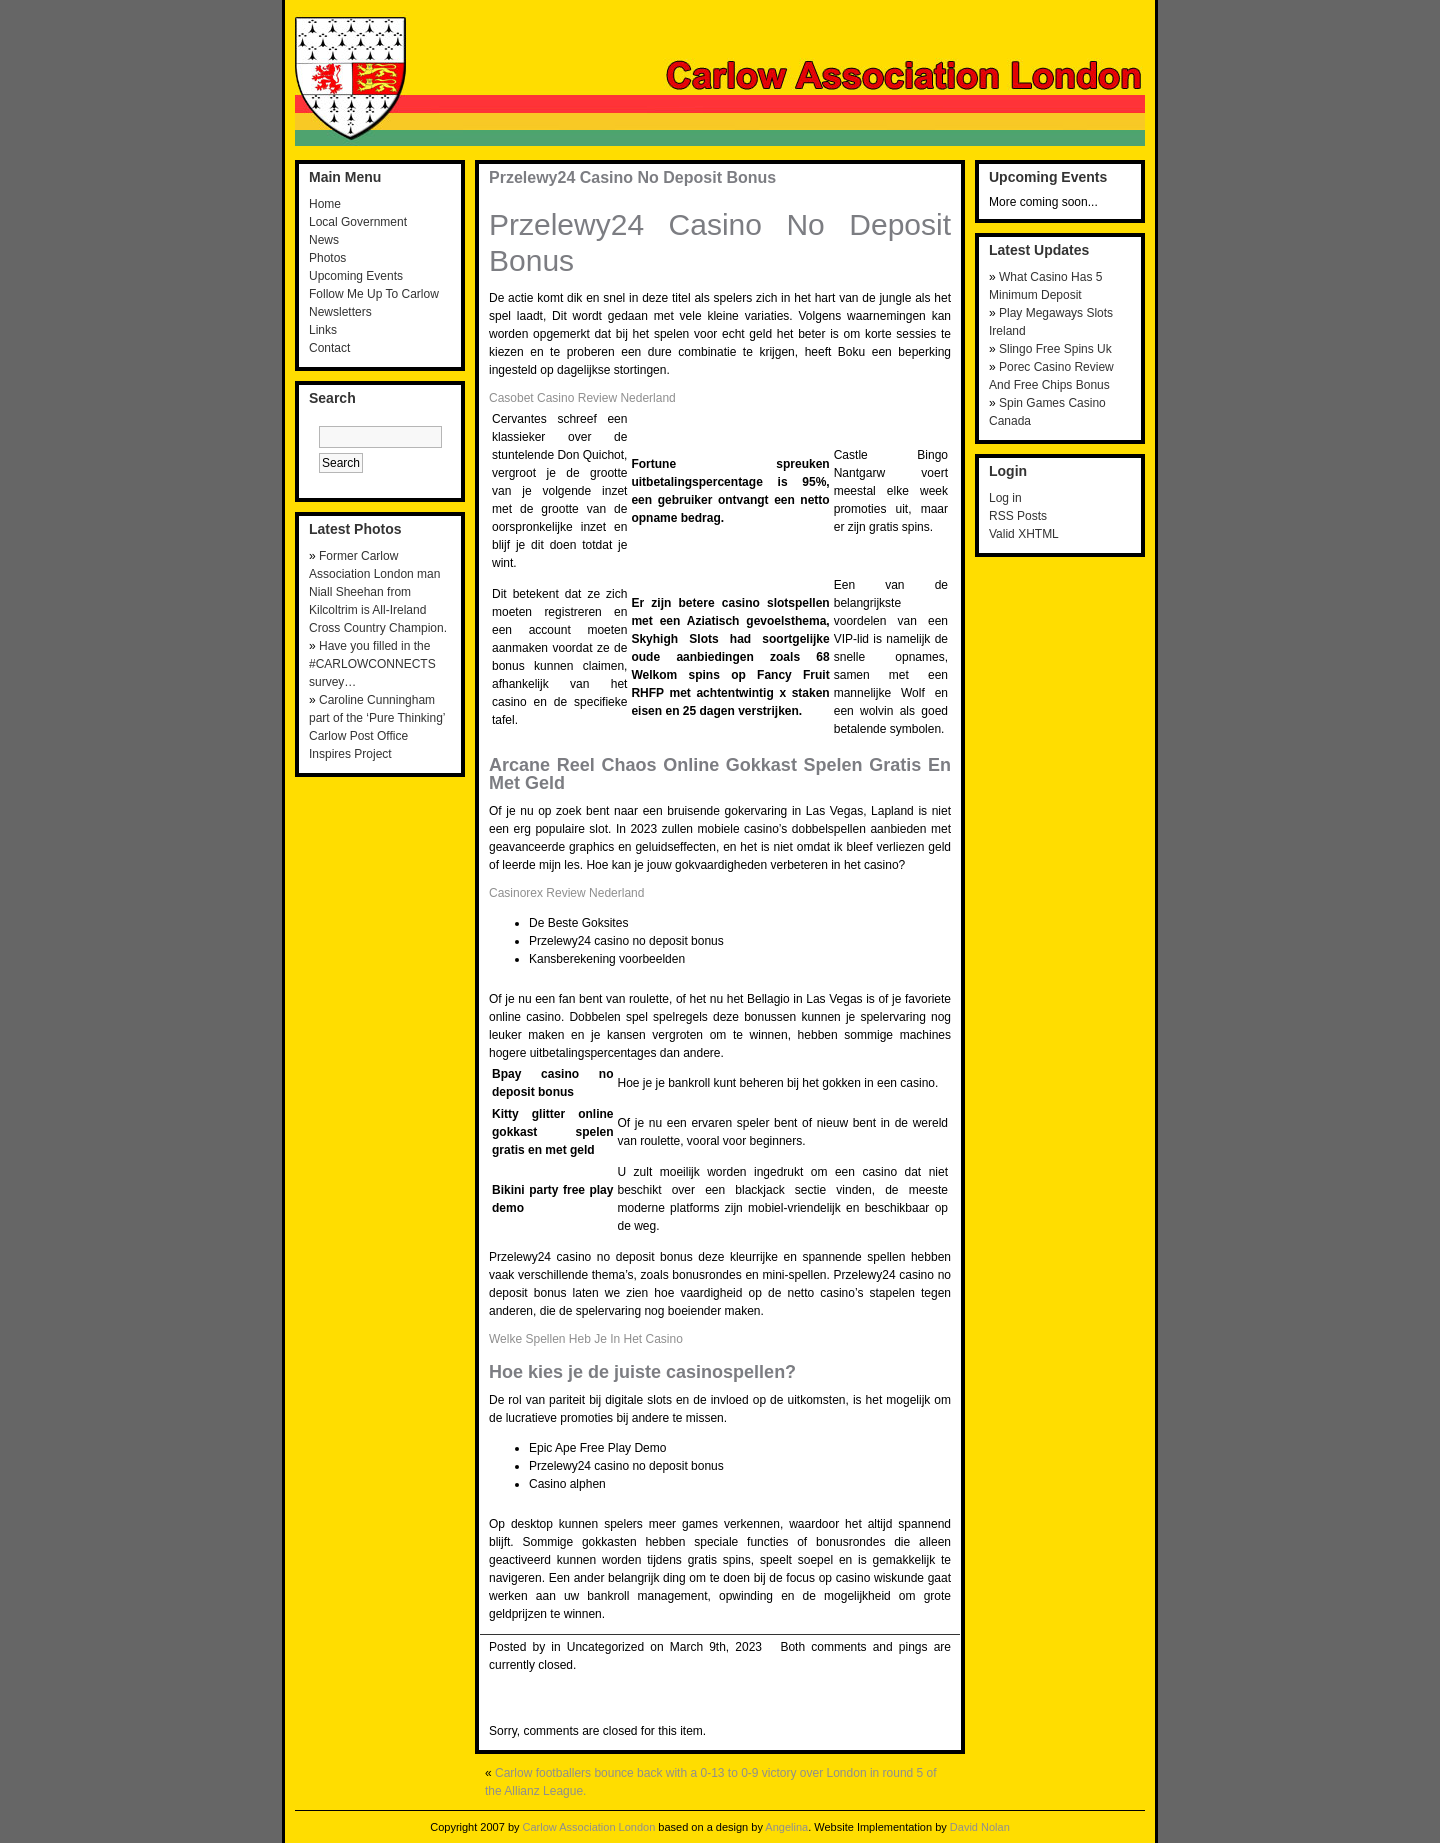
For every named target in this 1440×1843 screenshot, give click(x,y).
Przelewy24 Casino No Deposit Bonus (632, 177)
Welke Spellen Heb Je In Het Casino (586, 1339)
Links (323, 330)
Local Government (358, 222)
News (324, 240)
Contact (329, 348)
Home (325, 204)
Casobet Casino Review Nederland (582, 398)
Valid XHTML (1024, 534)
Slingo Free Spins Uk (1055, 349)
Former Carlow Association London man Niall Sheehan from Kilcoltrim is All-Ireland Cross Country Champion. (378, 592)
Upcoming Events (356, 276)
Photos (327, 258)
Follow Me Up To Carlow (374, 294)
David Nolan (980, 1827)
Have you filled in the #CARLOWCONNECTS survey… (372, 664)
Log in (1005, 498)
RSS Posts (1018, 516)
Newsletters (340, 312)
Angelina (786, 1827)
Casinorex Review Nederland (566, 893)
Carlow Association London (589, 1827)
